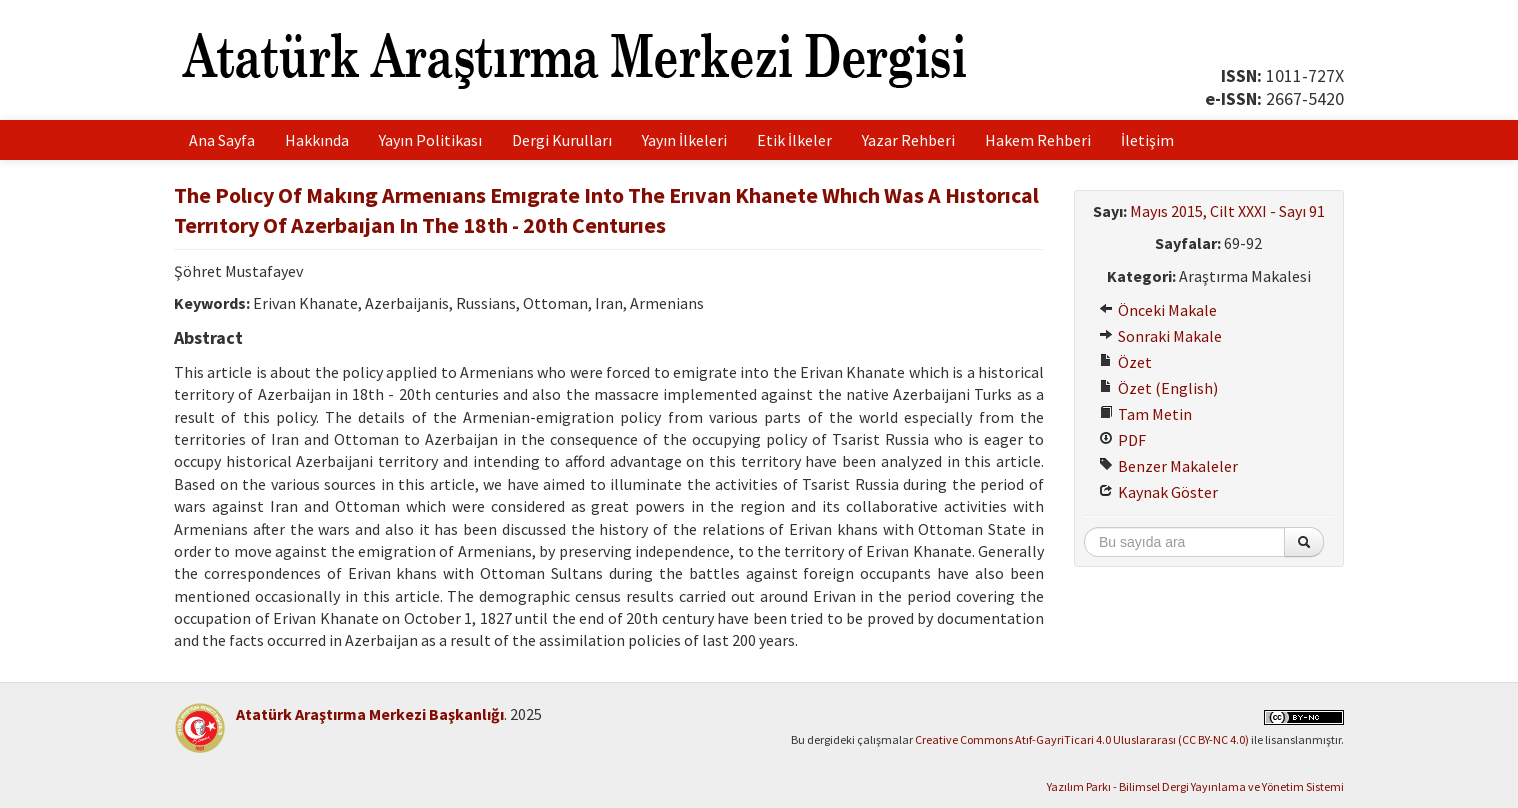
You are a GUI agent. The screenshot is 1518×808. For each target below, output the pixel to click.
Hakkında (317, 140)
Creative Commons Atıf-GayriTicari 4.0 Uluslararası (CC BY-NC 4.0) (1082, 739)
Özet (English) (1158, 388)
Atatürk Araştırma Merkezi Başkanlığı (370, 714)
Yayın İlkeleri (684, 140)
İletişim (1147, 140)
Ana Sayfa (222, 140)
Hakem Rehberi (1038, 140)
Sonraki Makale (1160, 336)
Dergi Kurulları (562, 140)
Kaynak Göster (1158, 492)
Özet (1125, 362)
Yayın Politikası (430, 140)
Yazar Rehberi (908, 140)
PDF (1122, 440)
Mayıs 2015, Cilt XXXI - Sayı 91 (1227, 211)
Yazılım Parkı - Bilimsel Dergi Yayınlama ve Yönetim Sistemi (1195, 786)
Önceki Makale (1158, 310)
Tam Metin (1145, 414)
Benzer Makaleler (1168, 466)
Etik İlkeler (794, 140)
